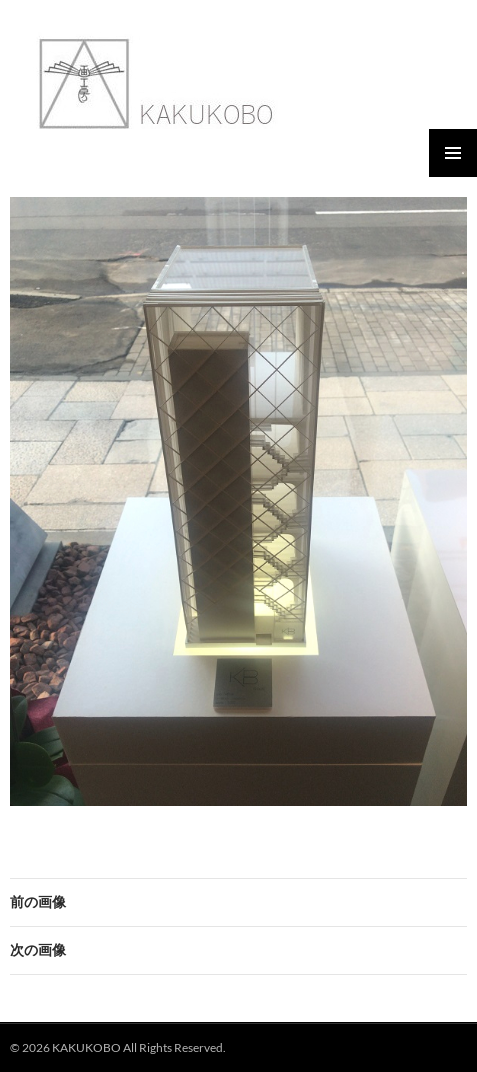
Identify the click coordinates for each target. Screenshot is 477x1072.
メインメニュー (453, 153)
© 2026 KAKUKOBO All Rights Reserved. (118, 1047)
